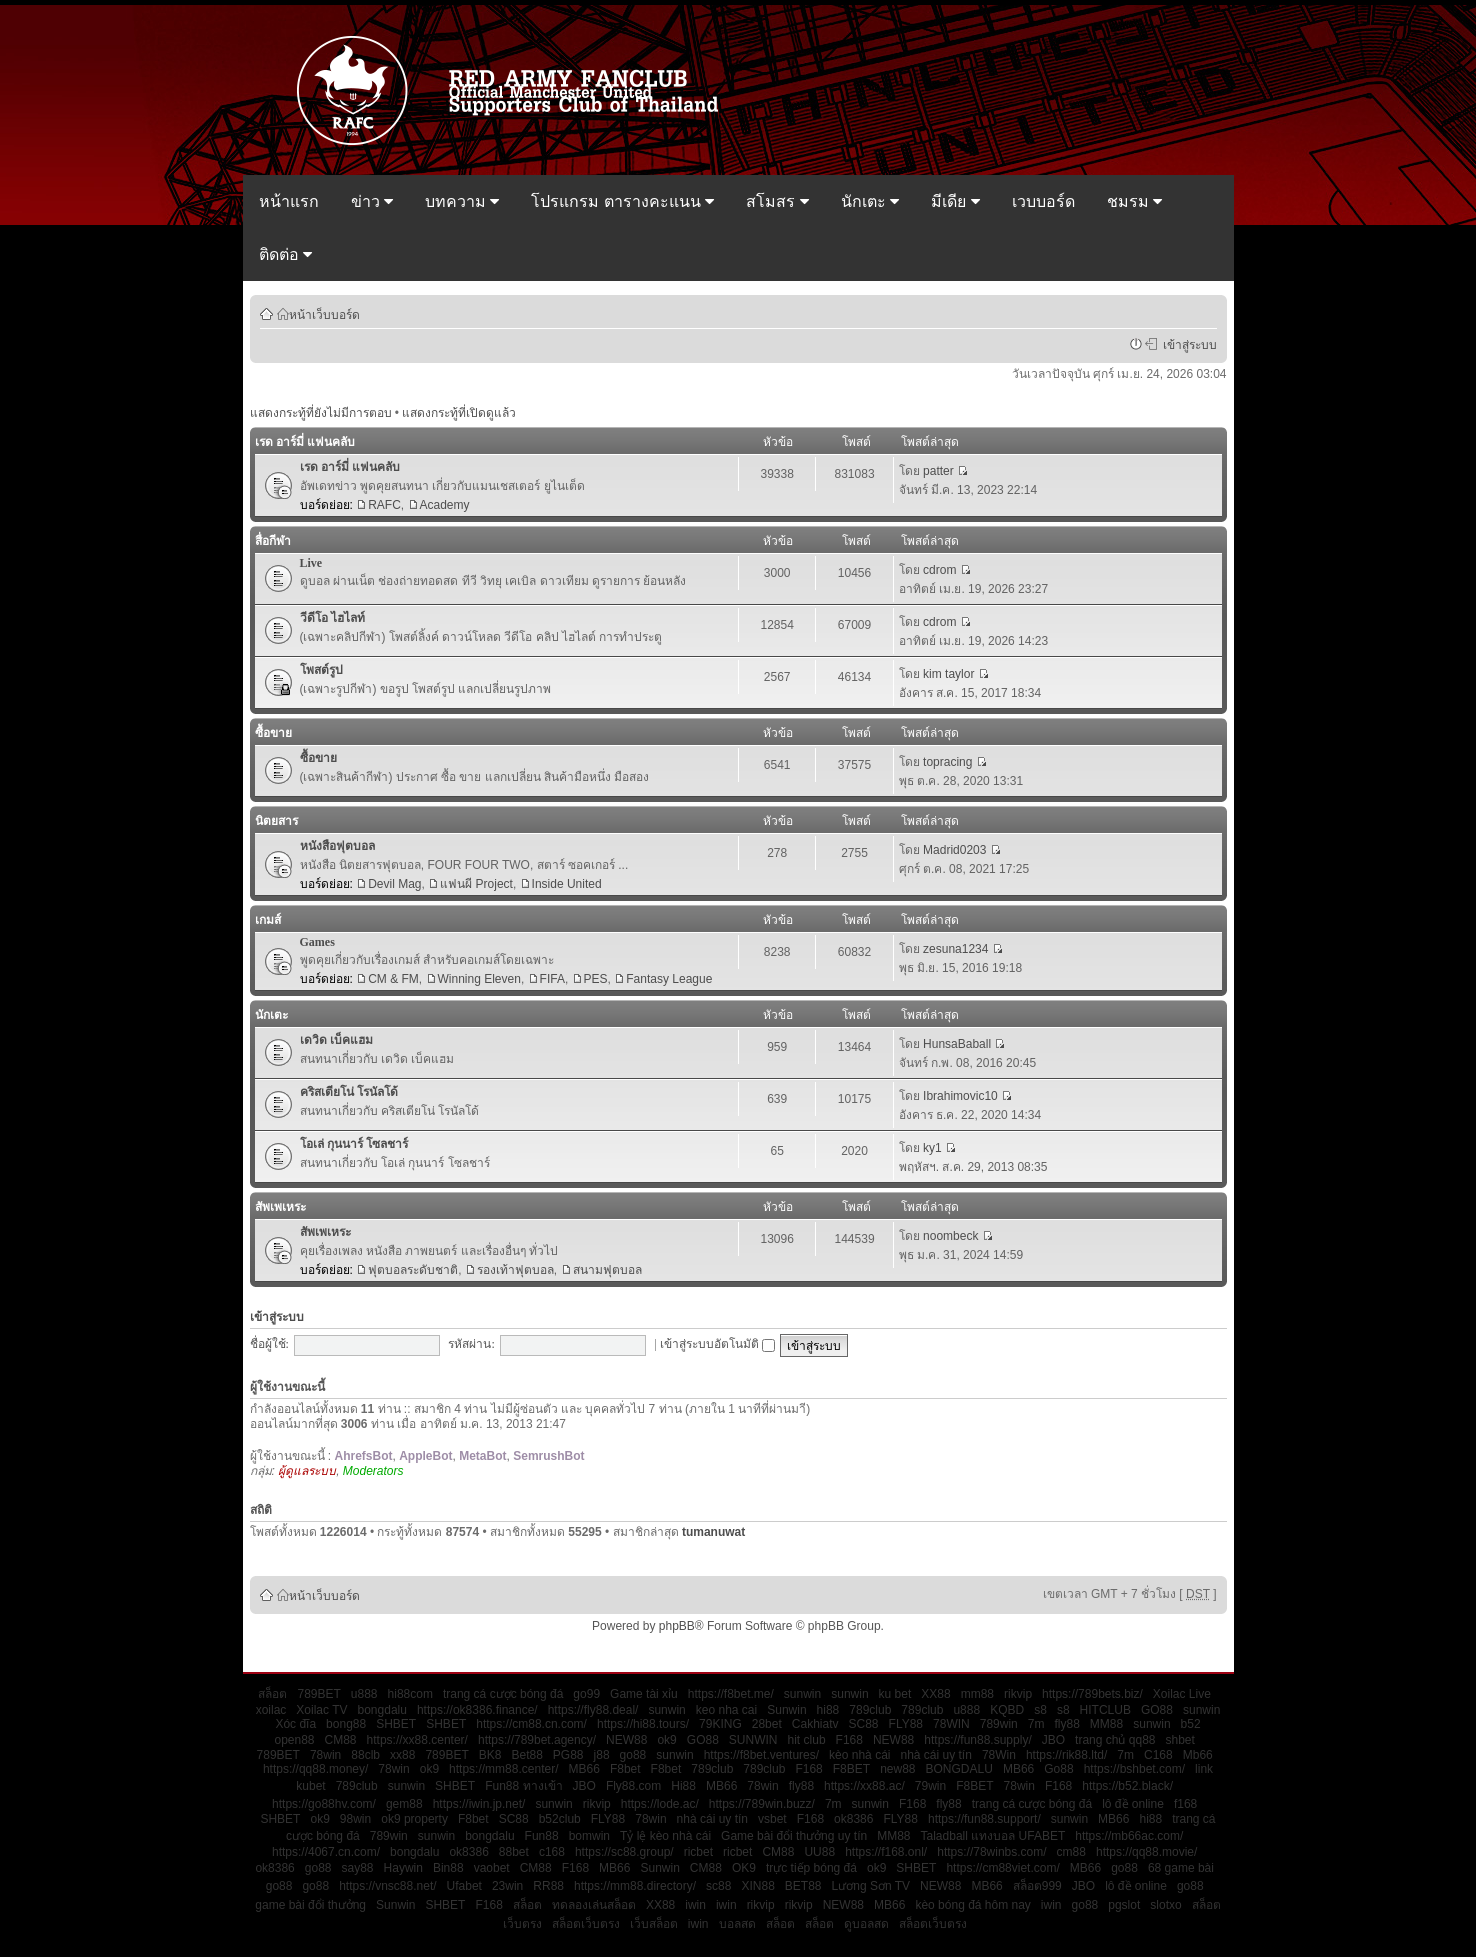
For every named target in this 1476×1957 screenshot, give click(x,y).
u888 (364, 1694)
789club (870, 1710)
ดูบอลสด (866, 1924)
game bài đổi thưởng (310, 1905)
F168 (849, 1740)
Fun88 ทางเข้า (523, 1786)
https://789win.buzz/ (762, 1804)
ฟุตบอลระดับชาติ (413, 1270)
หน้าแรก (289, 201)
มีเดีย (955, 201)
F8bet (625, 1769)
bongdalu (382, 1710)
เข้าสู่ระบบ (1187, 344)
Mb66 (1198, 1755)
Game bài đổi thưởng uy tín (794, 1836)
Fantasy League (669, 979)
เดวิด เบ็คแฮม (336, 1040)
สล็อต (272, 1694)
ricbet (698, 1852)
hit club (807, 1740)
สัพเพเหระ (280, 1207)
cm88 (1071, 1852)
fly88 (1066, 1724)
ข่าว (372, 201)
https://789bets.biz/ (1092, 1694)
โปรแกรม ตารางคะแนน (622, 201)
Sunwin (786, 1710)
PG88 (568, 1755)
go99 (586, 1694)
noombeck (950, 1236)
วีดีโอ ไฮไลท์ (332, 618)
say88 (358, 1868)
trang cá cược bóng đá (503, 1694)
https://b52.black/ (1127, 1786)
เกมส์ (268, 920)
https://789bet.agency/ (537, 1740)
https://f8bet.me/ (731, 1694)
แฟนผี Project (476, 884)
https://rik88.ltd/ (1066, 1755)
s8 (1040, 1710)
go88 (633, 1755)
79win (930, 1786)
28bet (767, 1724)
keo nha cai (726, 1710)
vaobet (492, 1868)
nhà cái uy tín (936, 1755)
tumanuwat (713, 1532)
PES (596, 979)
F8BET (851, 1769)
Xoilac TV (321, 1710)
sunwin (802, 1694)
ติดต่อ (285, 254)
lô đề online (1133, 1804)
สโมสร (777, 201)
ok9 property (414, 1819)
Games (317, 942)
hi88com (410, 1694)
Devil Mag (394, 884)
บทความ (462, 201)
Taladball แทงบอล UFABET (993, 1836)
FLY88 (906, 1724)
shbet (1180, 1740)
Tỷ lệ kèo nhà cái (665, 1836)
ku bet (895, 1694)
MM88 (1106, 1724)
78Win (999, 1755)
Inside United (567, 884)
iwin (695, 1905)
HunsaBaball (957, 1044)
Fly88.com (633, 1786)
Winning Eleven (479, 979)
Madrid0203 (954, 850)
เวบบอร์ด (1043, 201)
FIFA (552, 979)
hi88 (828, 1710)
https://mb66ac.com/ (1129, 1836)
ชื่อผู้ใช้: (269, 1344)
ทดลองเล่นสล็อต (594, 1905)
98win (355, 1819)
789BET (318, 1694)
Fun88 (542, 1836)
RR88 (548, 1886)
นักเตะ (870, 201)
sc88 (718, 1886)
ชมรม (1134, 201)
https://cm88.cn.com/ (531, 1724)
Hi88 (683, 1786)
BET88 (803, 1886)
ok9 (666, 1740)
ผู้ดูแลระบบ (307, 1471)
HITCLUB (1105, 1710)
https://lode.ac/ (660, 1804)
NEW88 (626, 1740)
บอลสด (737, 1924)
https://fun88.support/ (984, 1819)
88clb (365, 1755)
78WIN (951, 1724)
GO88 (1157, 1710)
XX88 (935, 1694)
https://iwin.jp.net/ (479, 1804)
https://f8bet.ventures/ (761, 1755)
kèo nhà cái (859, 1755)
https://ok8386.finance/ (477, 1710)
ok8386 (853, 1819)
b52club (560, 1819)
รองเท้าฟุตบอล (515, 1270)
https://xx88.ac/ (864, 1786)
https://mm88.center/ (503, 1769)
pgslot (1124, 1905)
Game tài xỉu (644, 1694)
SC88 (864, 1724)
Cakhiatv (815, 1724)
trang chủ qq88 (1115, 1740)
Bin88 (448, 1868)
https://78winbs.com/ (991, 1852)
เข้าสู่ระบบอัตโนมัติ (717, 1344)
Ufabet (464, 1886)
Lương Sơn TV (871, 1886)
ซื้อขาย (273, 733)
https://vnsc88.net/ (387, 1886)
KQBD (1007, 1710)
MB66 (584, 1769)
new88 (897, 1769)
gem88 (404, 1804)
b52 (1191, 1724)
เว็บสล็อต (654, 1924)
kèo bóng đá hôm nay (972, 1905)
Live (311, 563)
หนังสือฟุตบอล (337, 846)
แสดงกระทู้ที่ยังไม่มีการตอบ (321, 413)
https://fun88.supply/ (977, 1740)
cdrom (939, 570)
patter (938, 471)
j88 (602, 1755)
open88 (294, 1740)
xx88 (402, 1755)
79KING (720, 1724)
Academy (445, 505)
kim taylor (948, 674)
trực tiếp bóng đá (811, 1868)
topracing (947, 762)
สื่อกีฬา (273, 541)
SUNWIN (753, 1740)
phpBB (677, 1626)
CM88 (341, 1740)
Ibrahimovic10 (960, 1096)
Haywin (403, 1868)
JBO (1053, 1740)
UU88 (819, 1852)
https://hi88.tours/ (643, 1724)
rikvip (1018, 1694)
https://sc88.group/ (624, 1852)
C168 (1158, 1755)
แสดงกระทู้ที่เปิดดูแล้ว (459, 413)
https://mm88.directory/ (635, 1886)
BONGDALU (959, 1769)
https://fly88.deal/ (593, 1710)
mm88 (977, 1694)
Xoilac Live (1182, 1694)
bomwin (589, 1836)
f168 (1185, 1804)
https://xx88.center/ (417, 1740)
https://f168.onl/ (886, 1852)
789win (999, 1724)
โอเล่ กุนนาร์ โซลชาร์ (354, 1144)
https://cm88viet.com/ (1002, 1868)
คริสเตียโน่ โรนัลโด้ (349, 1092)
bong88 (346, 1724)
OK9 (744, 1868)
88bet (514, 1852)
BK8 (490, 1755)
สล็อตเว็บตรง (586, 1924)
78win (325, 1755)
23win (507, 1886)
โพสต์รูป (321, 670)
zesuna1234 (955, 949)
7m (1036, 1724)
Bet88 (526, 1755)
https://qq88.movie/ (1146, 1852)
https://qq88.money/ (315, 1769)
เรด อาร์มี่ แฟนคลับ (305, 442)
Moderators (373, 1471)
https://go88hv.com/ (324, 1804)
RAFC (384, 505)
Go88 (1058, 1769)
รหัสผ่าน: (471, 1344)
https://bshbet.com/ (1134, 1769)
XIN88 (757, 1886)
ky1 (932, 1148)
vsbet (772, 1819)
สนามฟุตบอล (607, 1270)
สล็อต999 (1037, 1886)
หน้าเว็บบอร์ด (324, 314)
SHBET (396, 1724)
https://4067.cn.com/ (326, 1852)
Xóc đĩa (295, 1724)
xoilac (271, 1710)
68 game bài (1181, 1868)
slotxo (1165, 1905)
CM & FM (393, 979)
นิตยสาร (276, 821)
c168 (552, 1852)
